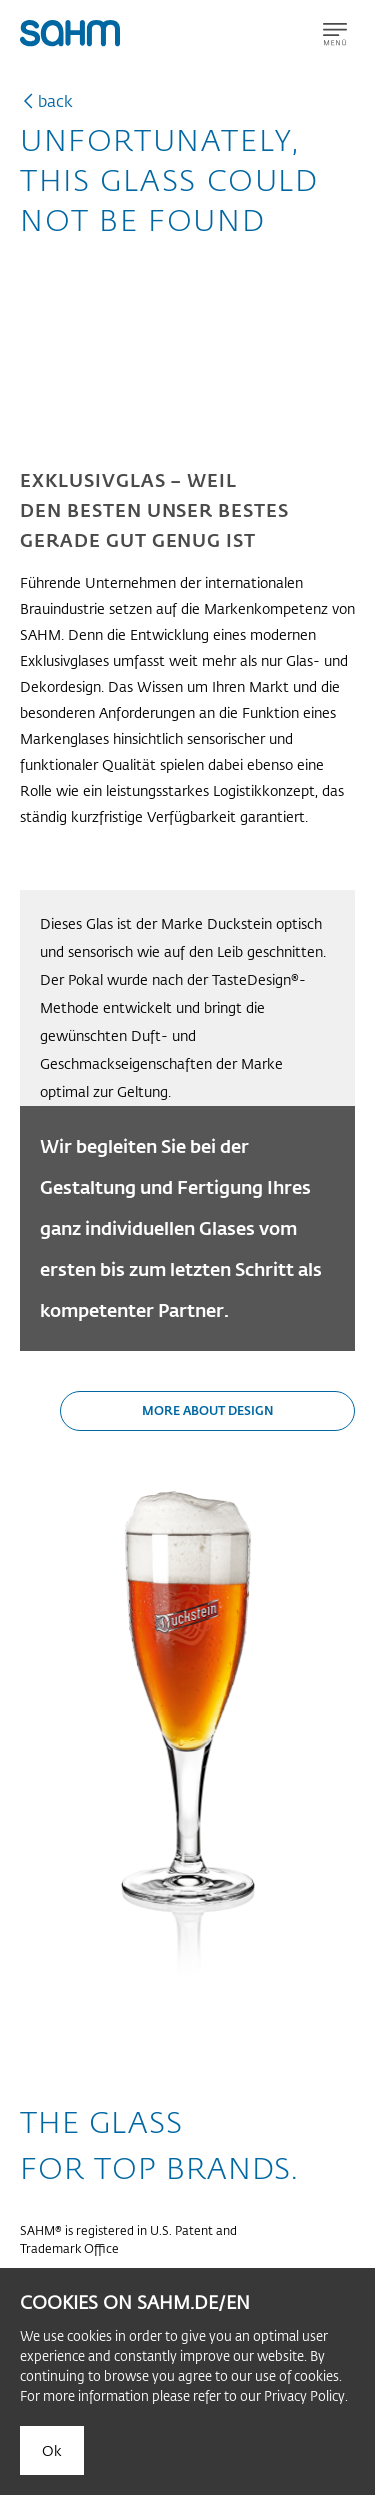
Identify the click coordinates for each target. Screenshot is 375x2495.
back (55, 100)
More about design (208, 1410)
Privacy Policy (304, 2395)
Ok (52, 2450)
